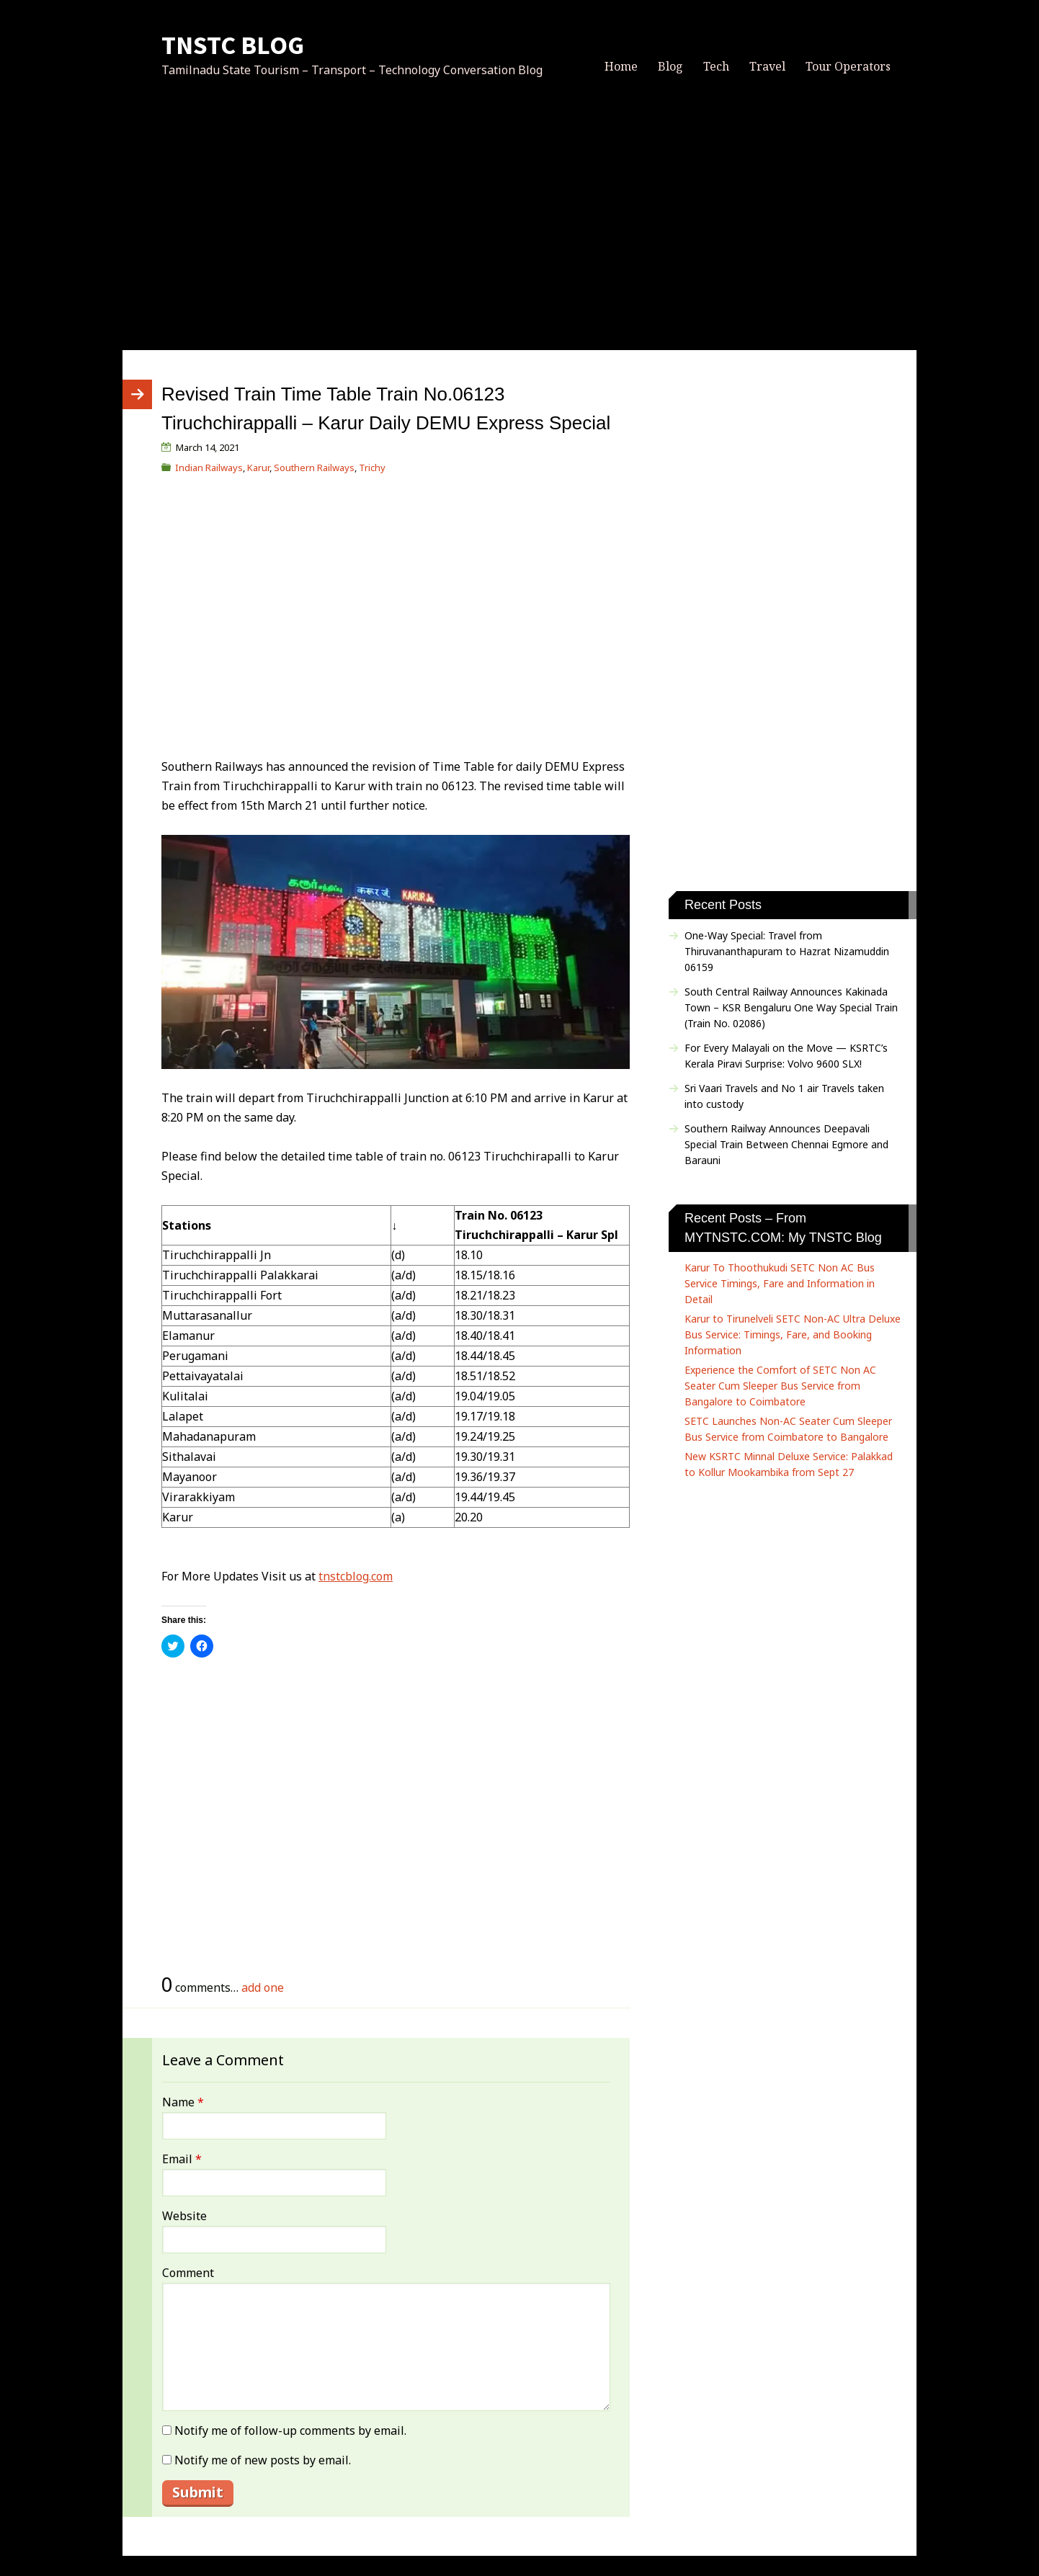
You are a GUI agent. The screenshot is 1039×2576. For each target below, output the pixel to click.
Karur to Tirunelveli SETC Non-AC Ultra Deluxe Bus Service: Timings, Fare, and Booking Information (793, 1334)
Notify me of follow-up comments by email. (290, 2430)
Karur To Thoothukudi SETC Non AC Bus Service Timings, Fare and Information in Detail (780, 1283)
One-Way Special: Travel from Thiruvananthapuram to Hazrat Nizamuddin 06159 (787, 951)
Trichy (372, 467)
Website (184, 2216)
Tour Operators (848, 66)
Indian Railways (209, 467)
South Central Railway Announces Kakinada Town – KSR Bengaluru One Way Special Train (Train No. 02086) (791, 1007)
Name (183, 2102)
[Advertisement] (519, 230)
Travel (767, 66)
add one (262, 1987)
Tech (716, 66)
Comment (188, 2273)
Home (621, 66)
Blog (670, 66)
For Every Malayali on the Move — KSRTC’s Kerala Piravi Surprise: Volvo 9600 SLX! (786, 1055)
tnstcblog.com (355, 1576)
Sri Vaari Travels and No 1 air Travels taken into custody (784, 1096)
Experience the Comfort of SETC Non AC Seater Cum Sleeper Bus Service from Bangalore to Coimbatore (780, 1385)
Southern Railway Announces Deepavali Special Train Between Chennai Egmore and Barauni (786, 1144)
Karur (258, 467)
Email (182, 2159)
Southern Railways (314, 467)
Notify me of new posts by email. (262, 2460)
